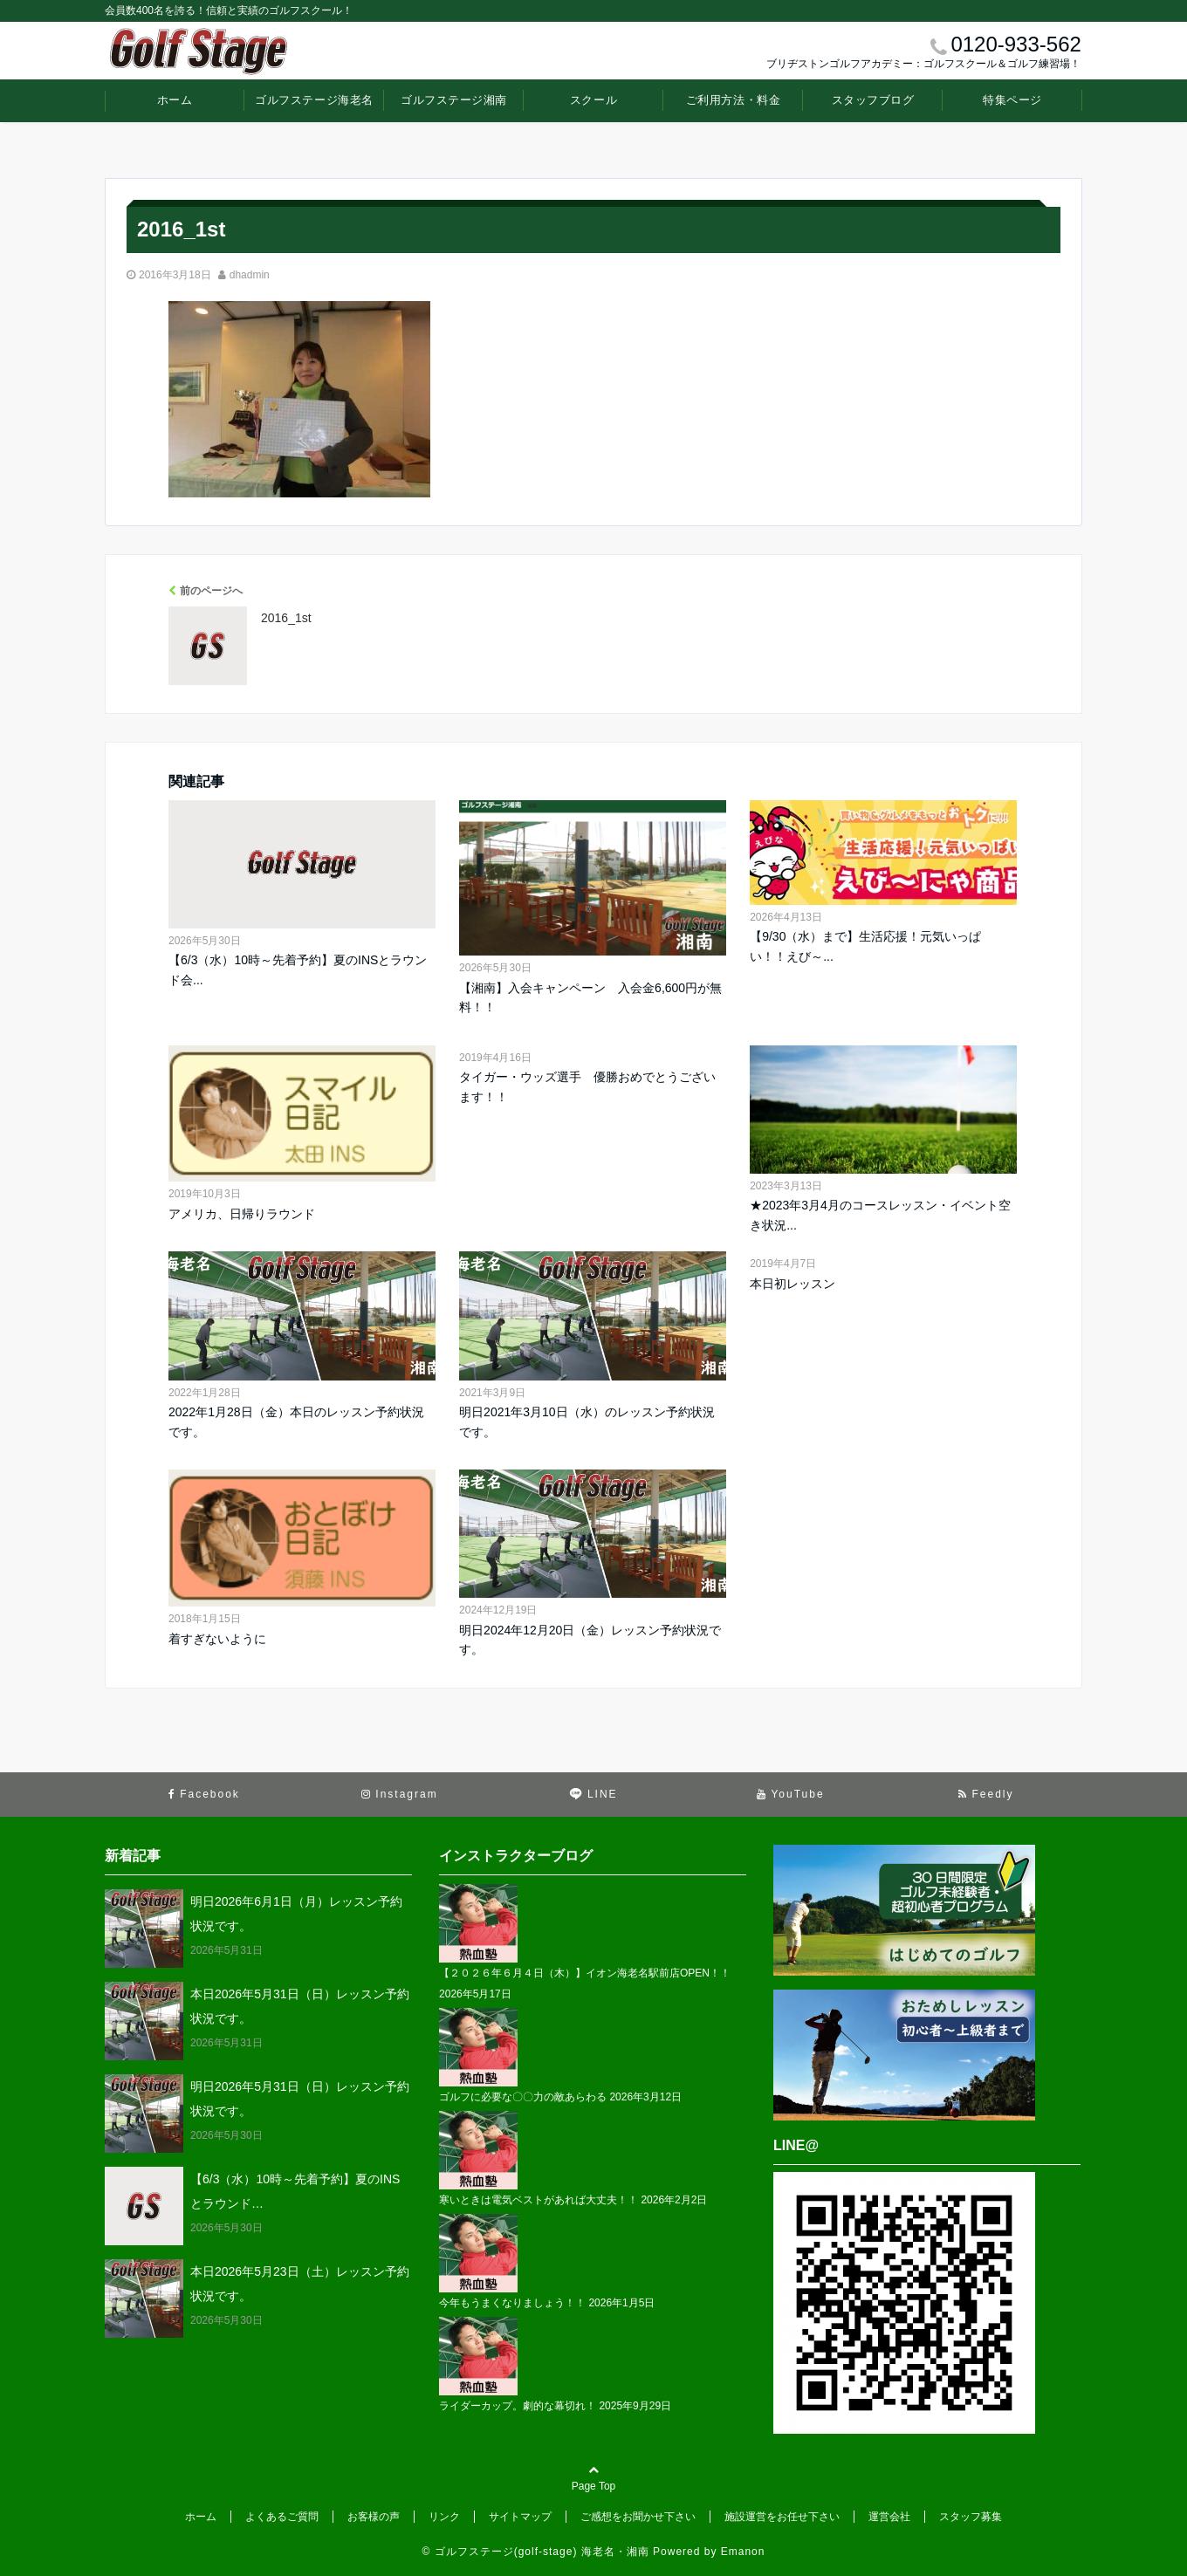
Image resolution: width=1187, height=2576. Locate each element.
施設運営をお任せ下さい (782, 2517)
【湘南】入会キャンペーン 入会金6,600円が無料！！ (590, 997)
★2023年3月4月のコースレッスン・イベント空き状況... (880, 1214)
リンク (444, 2517)
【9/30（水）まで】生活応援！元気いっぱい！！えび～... (865, 946)
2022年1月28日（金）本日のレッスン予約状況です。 (296, 1421)
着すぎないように (217, 1639)
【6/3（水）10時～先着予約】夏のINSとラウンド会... (297, 969)
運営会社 (889, 2517)
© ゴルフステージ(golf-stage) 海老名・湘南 (535, 2551)
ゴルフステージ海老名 (314, 99)
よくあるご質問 (282, 2517)
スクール (593, 99)
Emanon (743, 2551)
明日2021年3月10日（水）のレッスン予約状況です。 (587, 1421)
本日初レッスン (792, 1284)
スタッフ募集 (970, 2517)
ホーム (175, 99)
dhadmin (250, 275)
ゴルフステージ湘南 (454, 99)
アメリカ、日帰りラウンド (241, 1214)
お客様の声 (373, 2517)
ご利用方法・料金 (733, 99)
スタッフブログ (873, 99)
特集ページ (1012, 99)
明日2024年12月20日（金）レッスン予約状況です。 (590, 1639)
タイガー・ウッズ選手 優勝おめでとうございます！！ (587, 1086)
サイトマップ (520, 2517)
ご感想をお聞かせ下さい (638, 2517)
